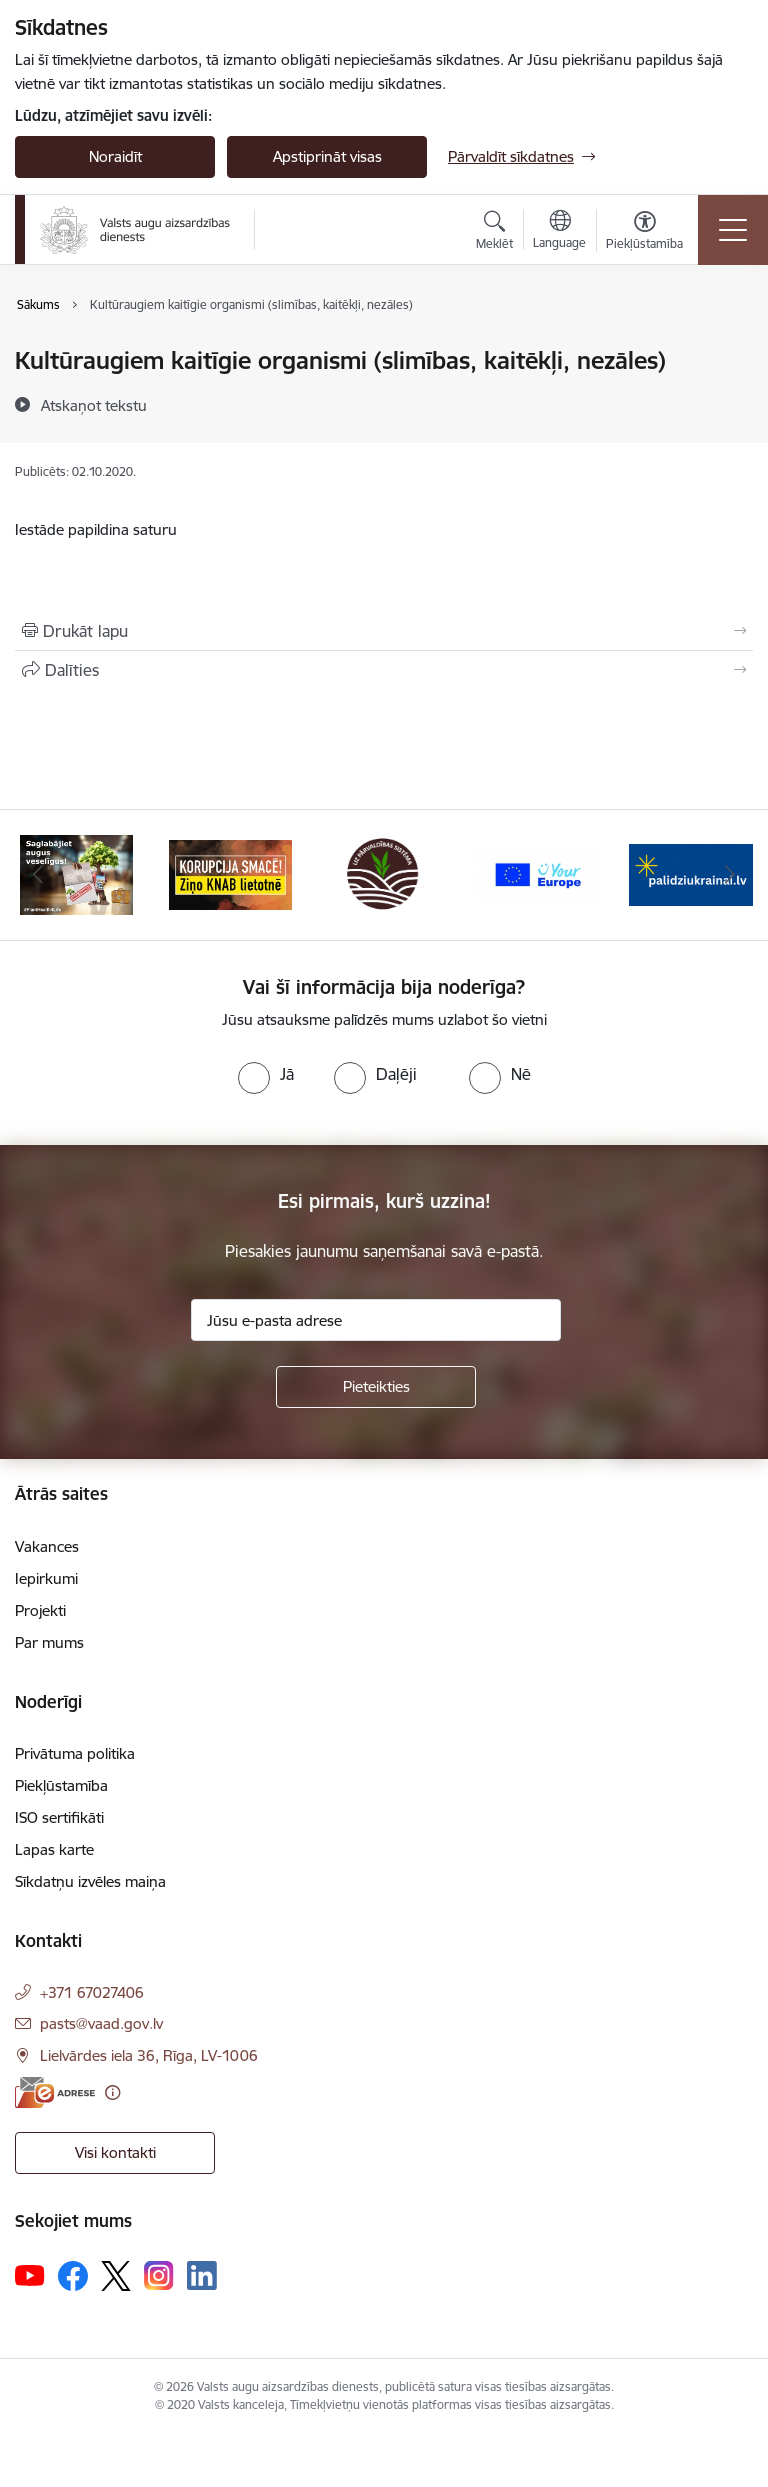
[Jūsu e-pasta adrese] (376, 1320)
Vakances (47, 1546)
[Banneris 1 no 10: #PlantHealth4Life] (76, 873)
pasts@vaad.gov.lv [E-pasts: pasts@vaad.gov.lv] (101, 2023)
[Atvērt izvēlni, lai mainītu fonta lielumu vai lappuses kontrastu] (644, 233)
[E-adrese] (55, 2092)
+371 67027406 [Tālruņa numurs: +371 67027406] (92, 1992)
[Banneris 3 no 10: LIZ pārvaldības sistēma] (383, 873)
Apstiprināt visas (327, 156)
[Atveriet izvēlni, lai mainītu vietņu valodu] (559, 232)
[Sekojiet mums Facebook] (73, 2276)
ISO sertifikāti (59, 1817)
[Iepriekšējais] (38, 875)
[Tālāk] (729, 875)
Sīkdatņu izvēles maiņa (90, 1881)
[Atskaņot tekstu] (94, 405)
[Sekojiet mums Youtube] (30, 2275)
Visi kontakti (115, 2152)
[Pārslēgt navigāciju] (733, 230)
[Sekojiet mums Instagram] (159, 2275)
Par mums (49, 1642)
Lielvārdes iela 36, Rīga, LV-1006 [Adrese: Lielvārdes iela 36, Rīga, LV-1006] (149, 2055)
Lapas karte (54, 1849)
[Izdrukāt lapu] (384, 631)
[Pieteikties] (376, 1387)
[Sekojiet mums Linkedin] (202, 2276)
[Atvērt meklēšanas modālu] (494, 233)
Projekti (40, 1610)
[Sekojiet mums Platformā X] (116, 2276)
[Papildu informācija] (112, 2092)
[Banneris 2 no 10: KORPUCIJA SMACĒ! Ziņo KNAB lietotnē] (231, 873)
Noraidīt (115, 156)
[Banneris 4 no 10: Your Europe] (538, 873)
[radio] (266, 1074)
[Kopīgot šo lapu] (384, 670)
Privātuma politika (75, 1753)
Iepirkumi (46, 1578)
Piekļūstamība (61, 1785)
